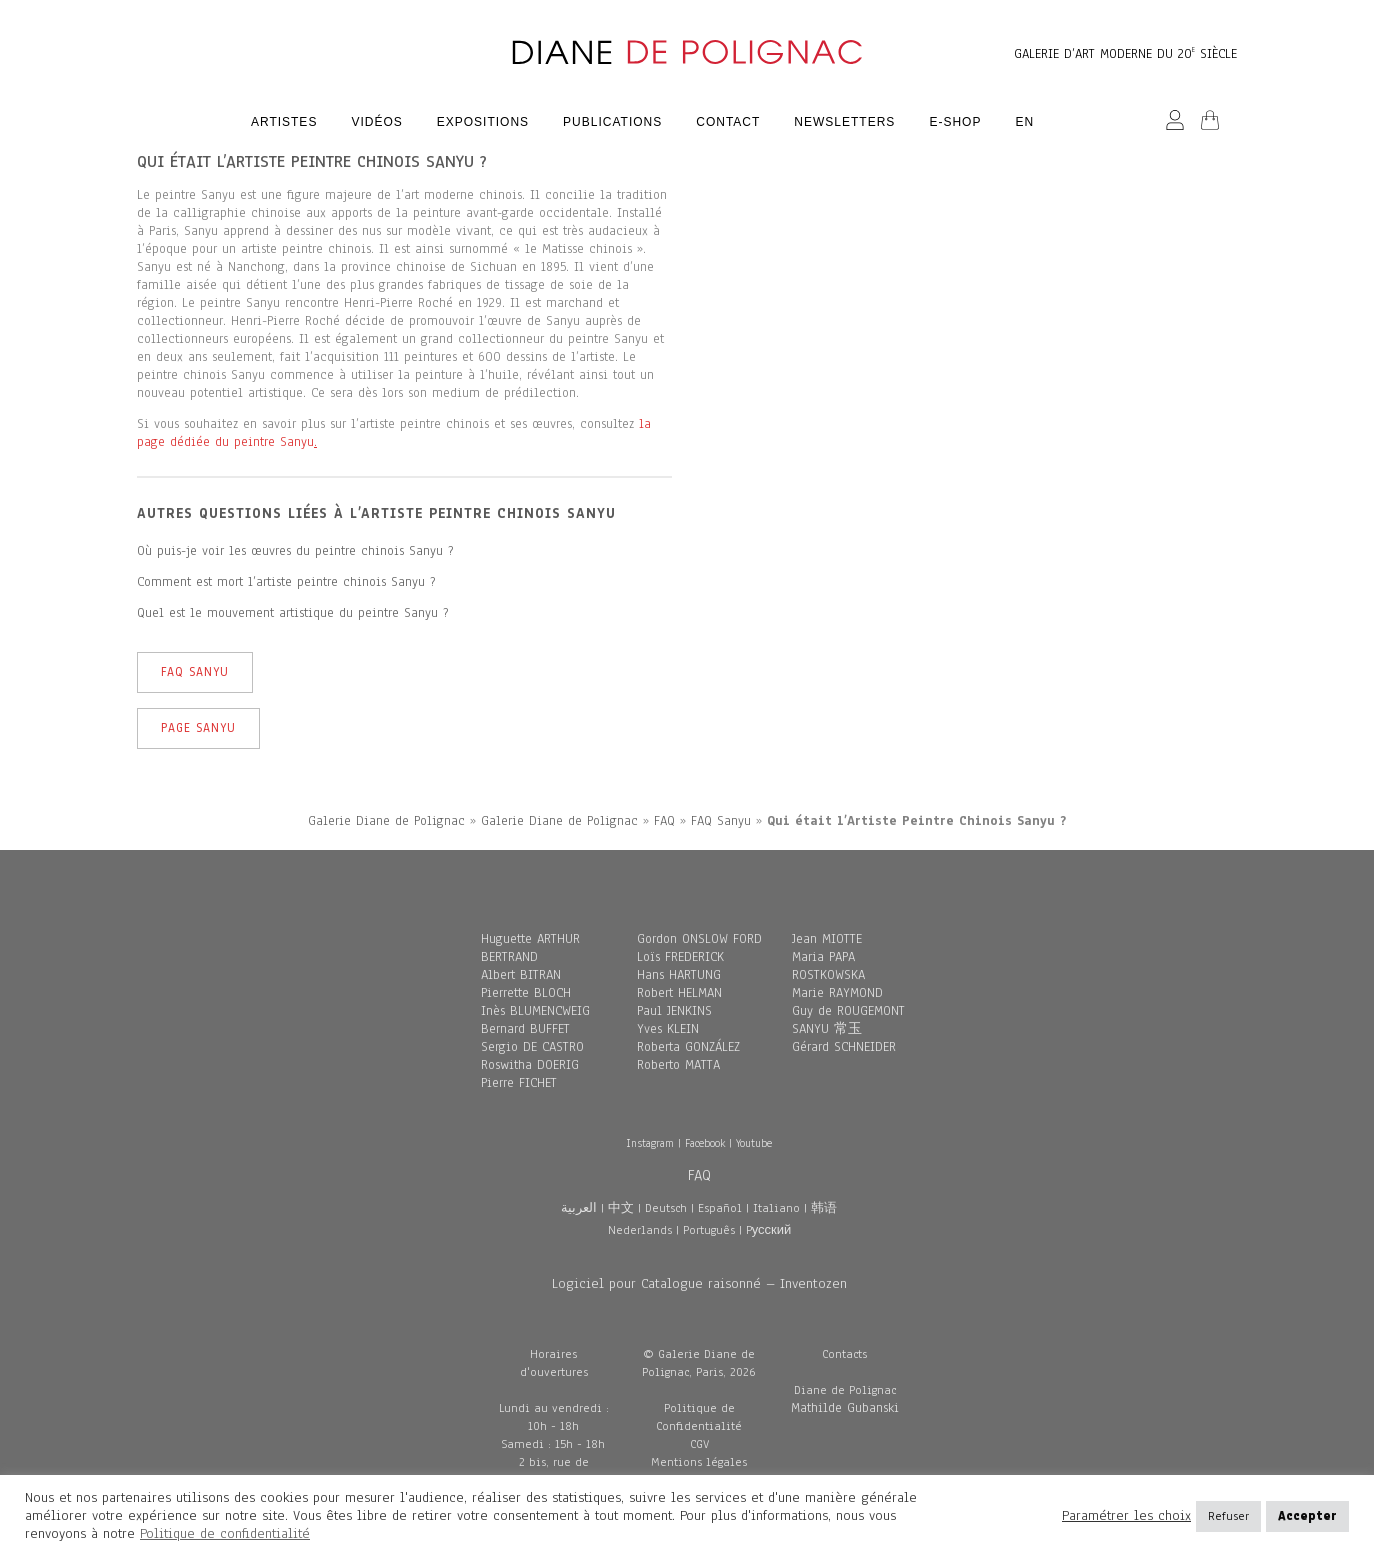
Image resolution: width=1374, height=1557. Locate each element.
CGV (699, 1444)
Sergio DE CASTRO (532, 1047)
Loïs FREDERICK (680, 957)
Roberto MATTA (678, 1065)
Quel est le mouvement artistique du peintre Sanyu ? (292, 613)
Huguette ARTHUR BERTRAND (530, 948)
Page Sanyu (198, 728)
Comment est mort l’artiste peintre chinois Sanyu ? (286, 582)
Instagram (650, 1143)
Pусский (769, 1230)
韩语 (824, 1208)
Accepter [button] (1307, 1516)
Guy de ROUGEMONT (848, 1011)
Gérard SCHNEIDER (844, 1047)
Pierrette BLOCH (526, 993)
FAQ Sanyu (195, 672)
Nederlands (640, 1230)
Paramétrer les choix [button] (1126, 1516)
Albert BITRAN (521, 975)
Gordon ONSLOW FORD (699, 939)
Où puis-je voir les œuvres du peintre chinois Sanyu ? (295, 551)
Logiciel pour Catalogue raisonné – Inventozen (699, 1283)
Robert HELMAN (679, 993)
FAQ (664, 821)
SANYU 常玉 (827, 1029)
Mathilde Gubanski (845, 1408)
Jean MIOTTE (827, 939)
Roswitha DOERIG (530, 1065)
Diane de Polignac (845, 1390)
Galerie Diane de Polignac (386, 821)
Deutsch (666, 1208)
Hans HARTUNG (679, 975)
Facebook (705, 1143)
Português (709, 1230)
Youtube (754, 1143)
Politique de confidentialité (225, 1533)
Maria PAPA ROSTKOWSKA (828, 966)
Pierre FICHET (519, 1083)
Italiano (776, 1208)
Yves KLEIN (668, 1029)
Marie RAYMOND (837, 993)
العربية (579, 1208)
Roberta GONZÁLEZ (688, 1047)
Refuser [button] (1228, 1516)
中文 (621, 1208)
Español (720, 1208)
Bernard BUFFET (525, 1029)
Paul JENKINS (674, 1011)
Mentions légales (699, 1462)
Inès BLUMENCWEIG (535, 1011)
